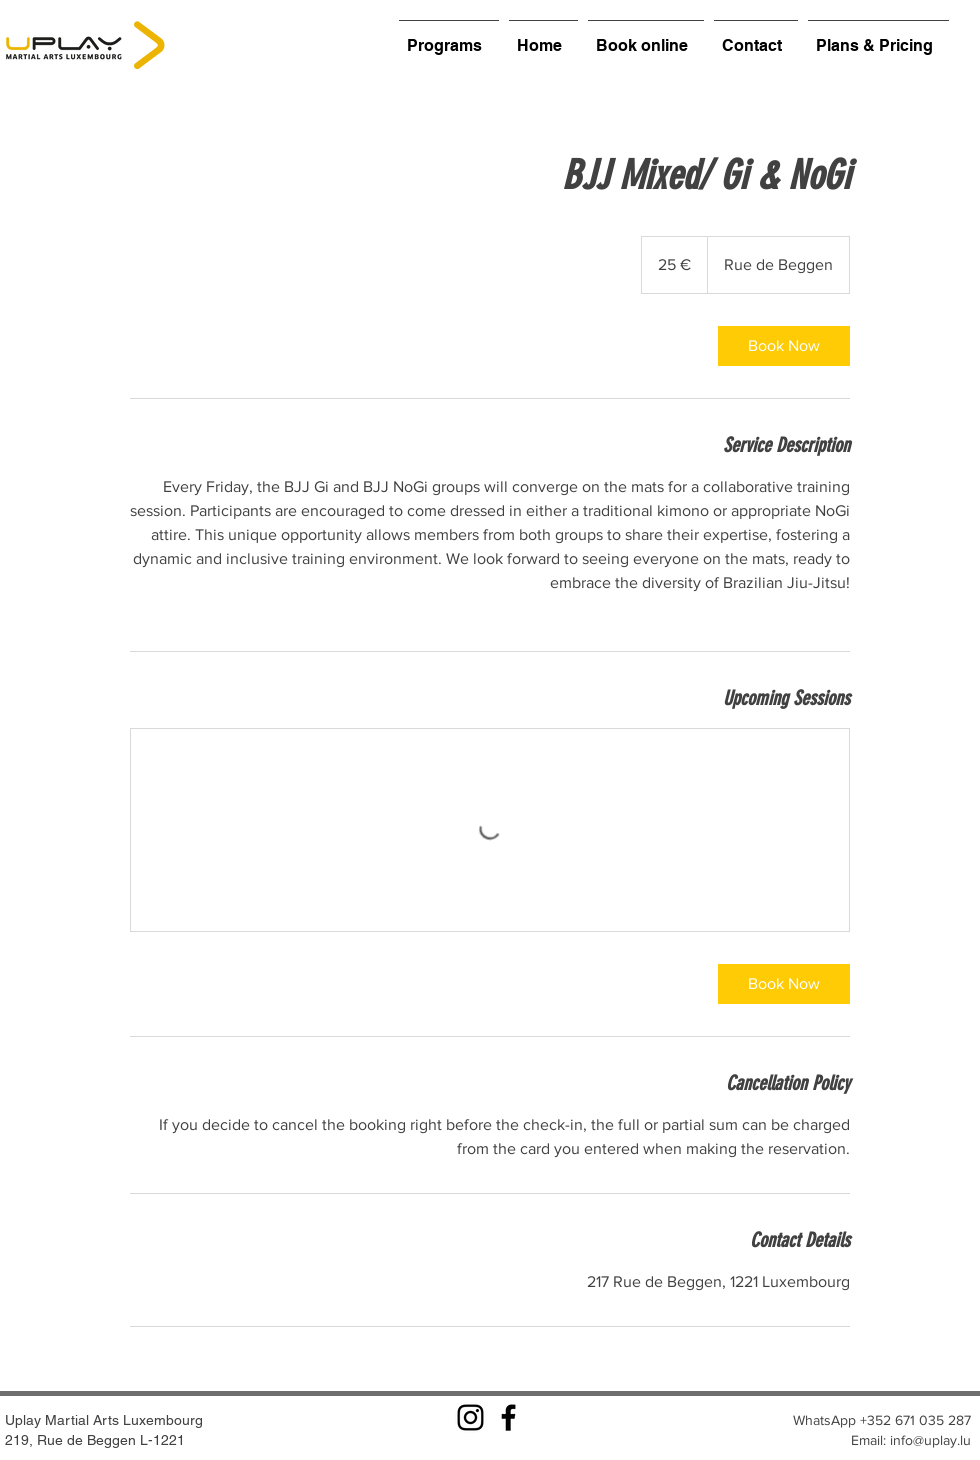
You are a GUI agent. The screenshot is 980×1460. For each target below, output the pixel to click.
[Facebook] (508, 1417)
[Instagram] (470, 1417)
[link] (784, 346)
